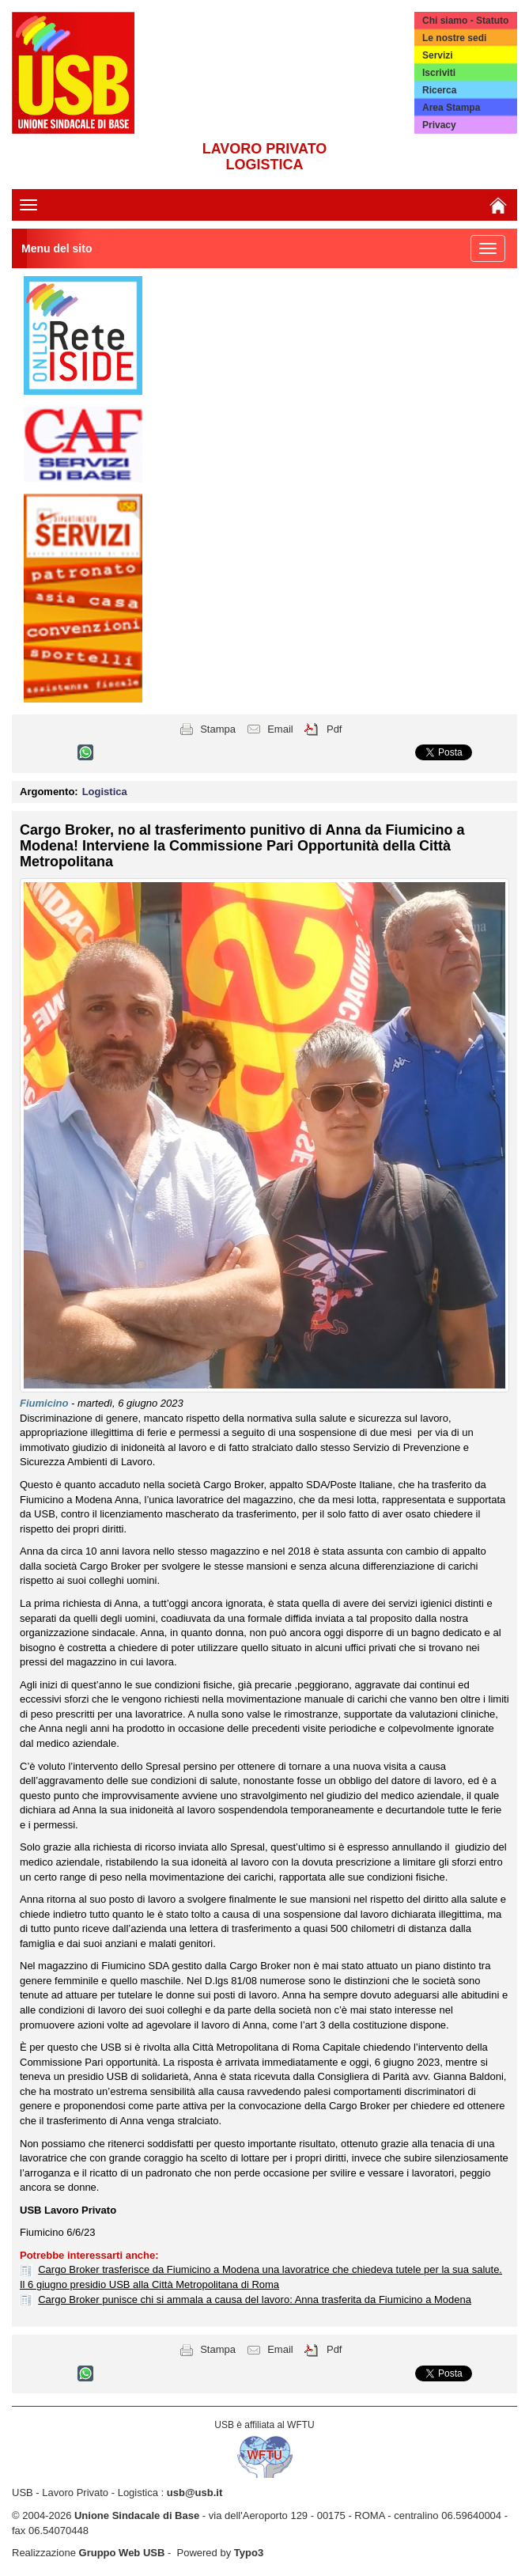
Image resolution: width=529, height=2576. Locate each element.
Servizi (437, 55)
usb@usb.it (194, 2492)
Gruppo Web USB (122, 2553)
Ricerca (439, 90)
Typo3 (248, 2553)
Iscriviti (438, 72)
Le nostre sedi (454, 38)
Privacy (439, 125)
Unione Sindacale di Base (136, 2515)
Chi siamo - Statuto (465, 20)
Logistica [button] (104, 791)
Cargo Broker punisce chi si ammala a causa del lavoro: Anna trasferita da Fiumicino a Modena (254, 2299)
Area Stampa (451, 107)
